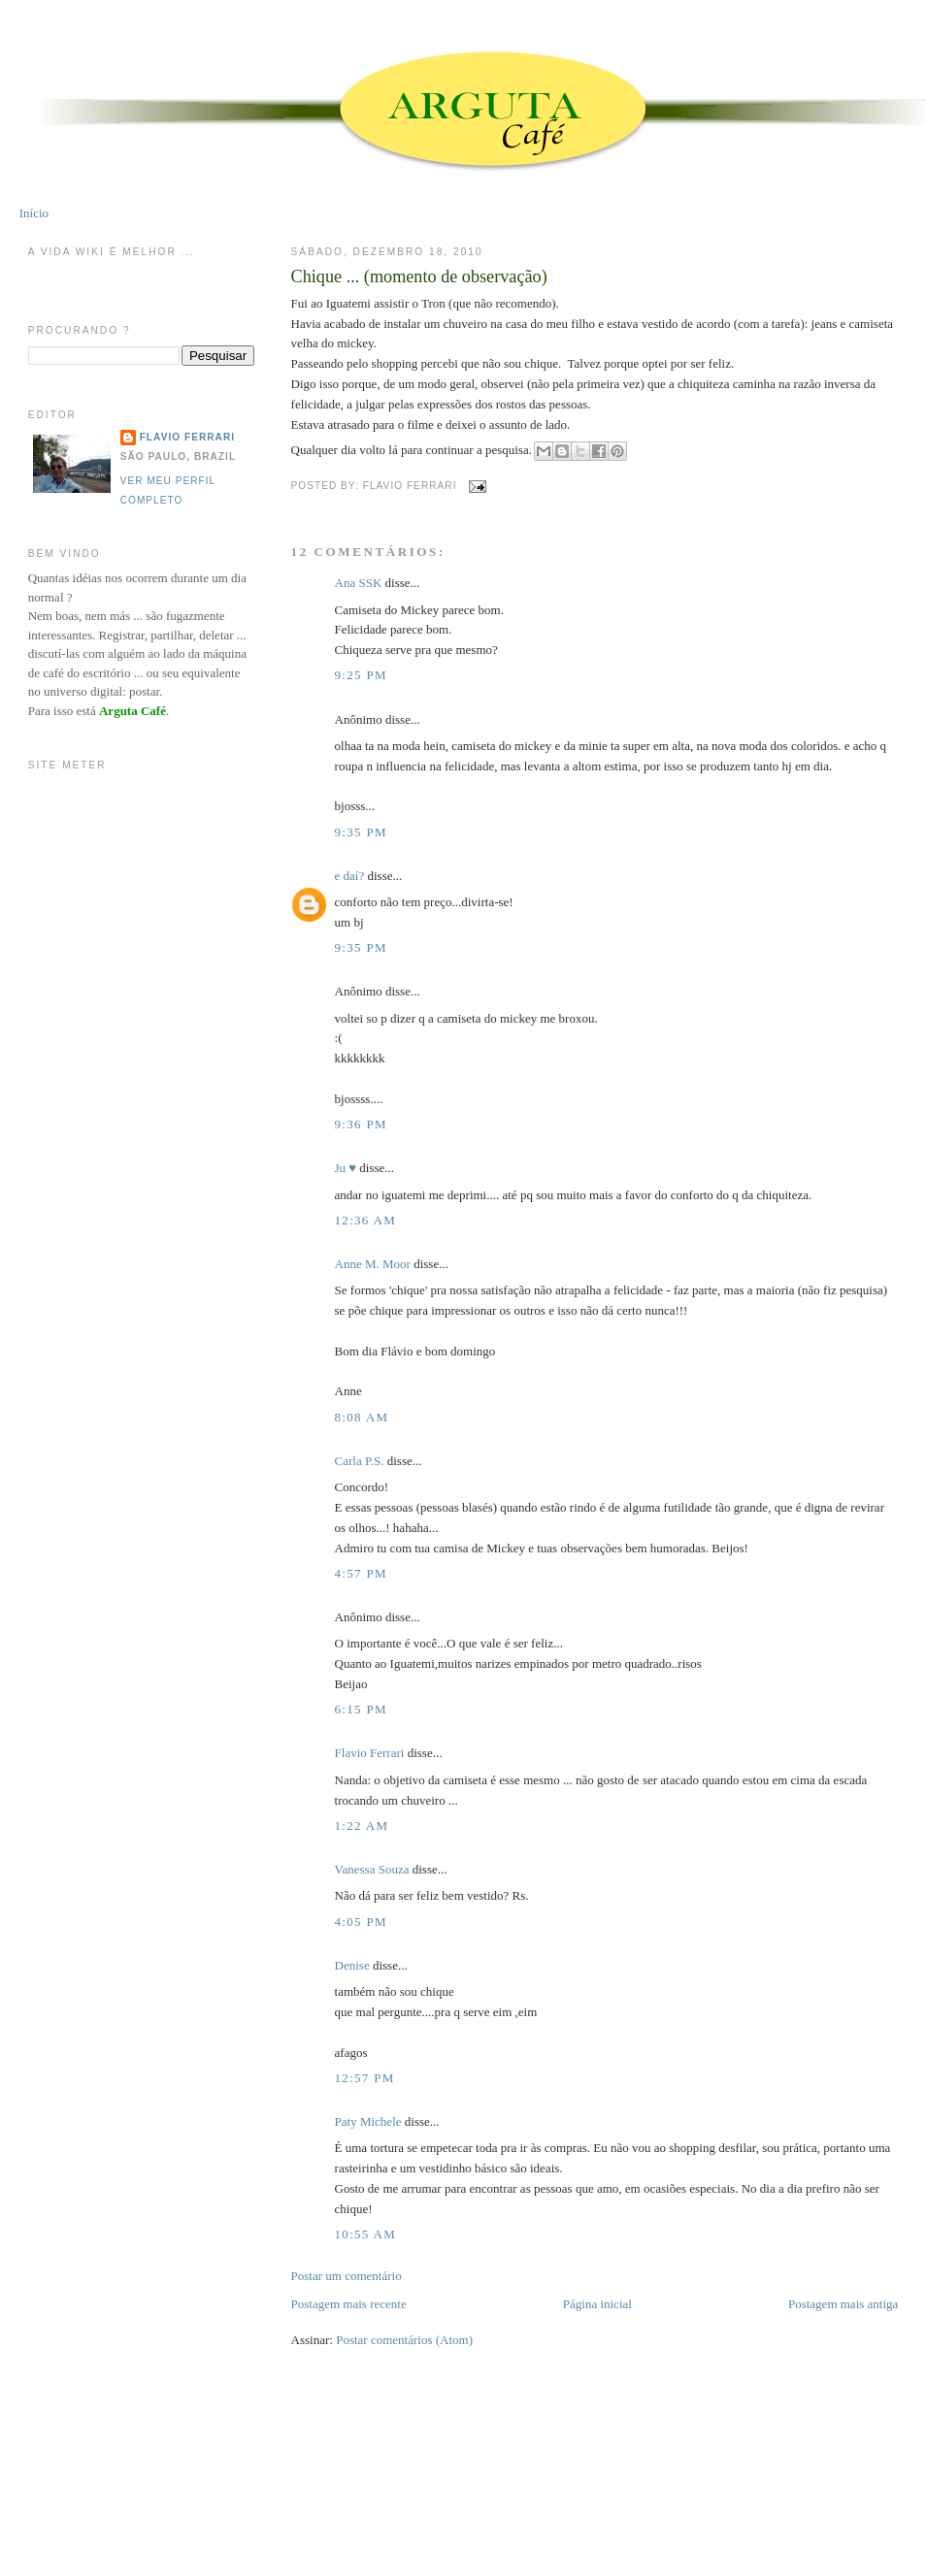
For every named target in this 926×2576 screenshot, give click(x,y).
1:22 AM (362, 1825)
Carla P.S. (359, 1460)
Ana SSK (358, 582)
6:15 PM (361, 1709)
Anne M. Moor (373, 1263)
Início (34, 213)
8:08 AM (362, 1417)
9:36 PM (361, 1124)
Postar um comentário (346, 2275)
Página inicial (597, 2304)
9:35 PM (361, 832)
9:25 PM (361, 675)
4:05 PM (361, 1921)
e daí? (350, 875)
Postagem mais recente (349, 2304)
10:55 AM (366, 2234)
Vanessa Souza (374, 1869)
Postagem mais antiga (843, 2304)
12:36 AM (366, 1220)
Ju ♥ (346, 1167)
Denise (352, 1965)
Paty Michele (368, 2121)
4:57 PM (361, 1573)
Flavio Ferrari (370, 1752)
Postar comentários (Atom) (404, 2339)
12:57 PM (365, 2078)
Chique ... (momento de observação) (419, 276)
